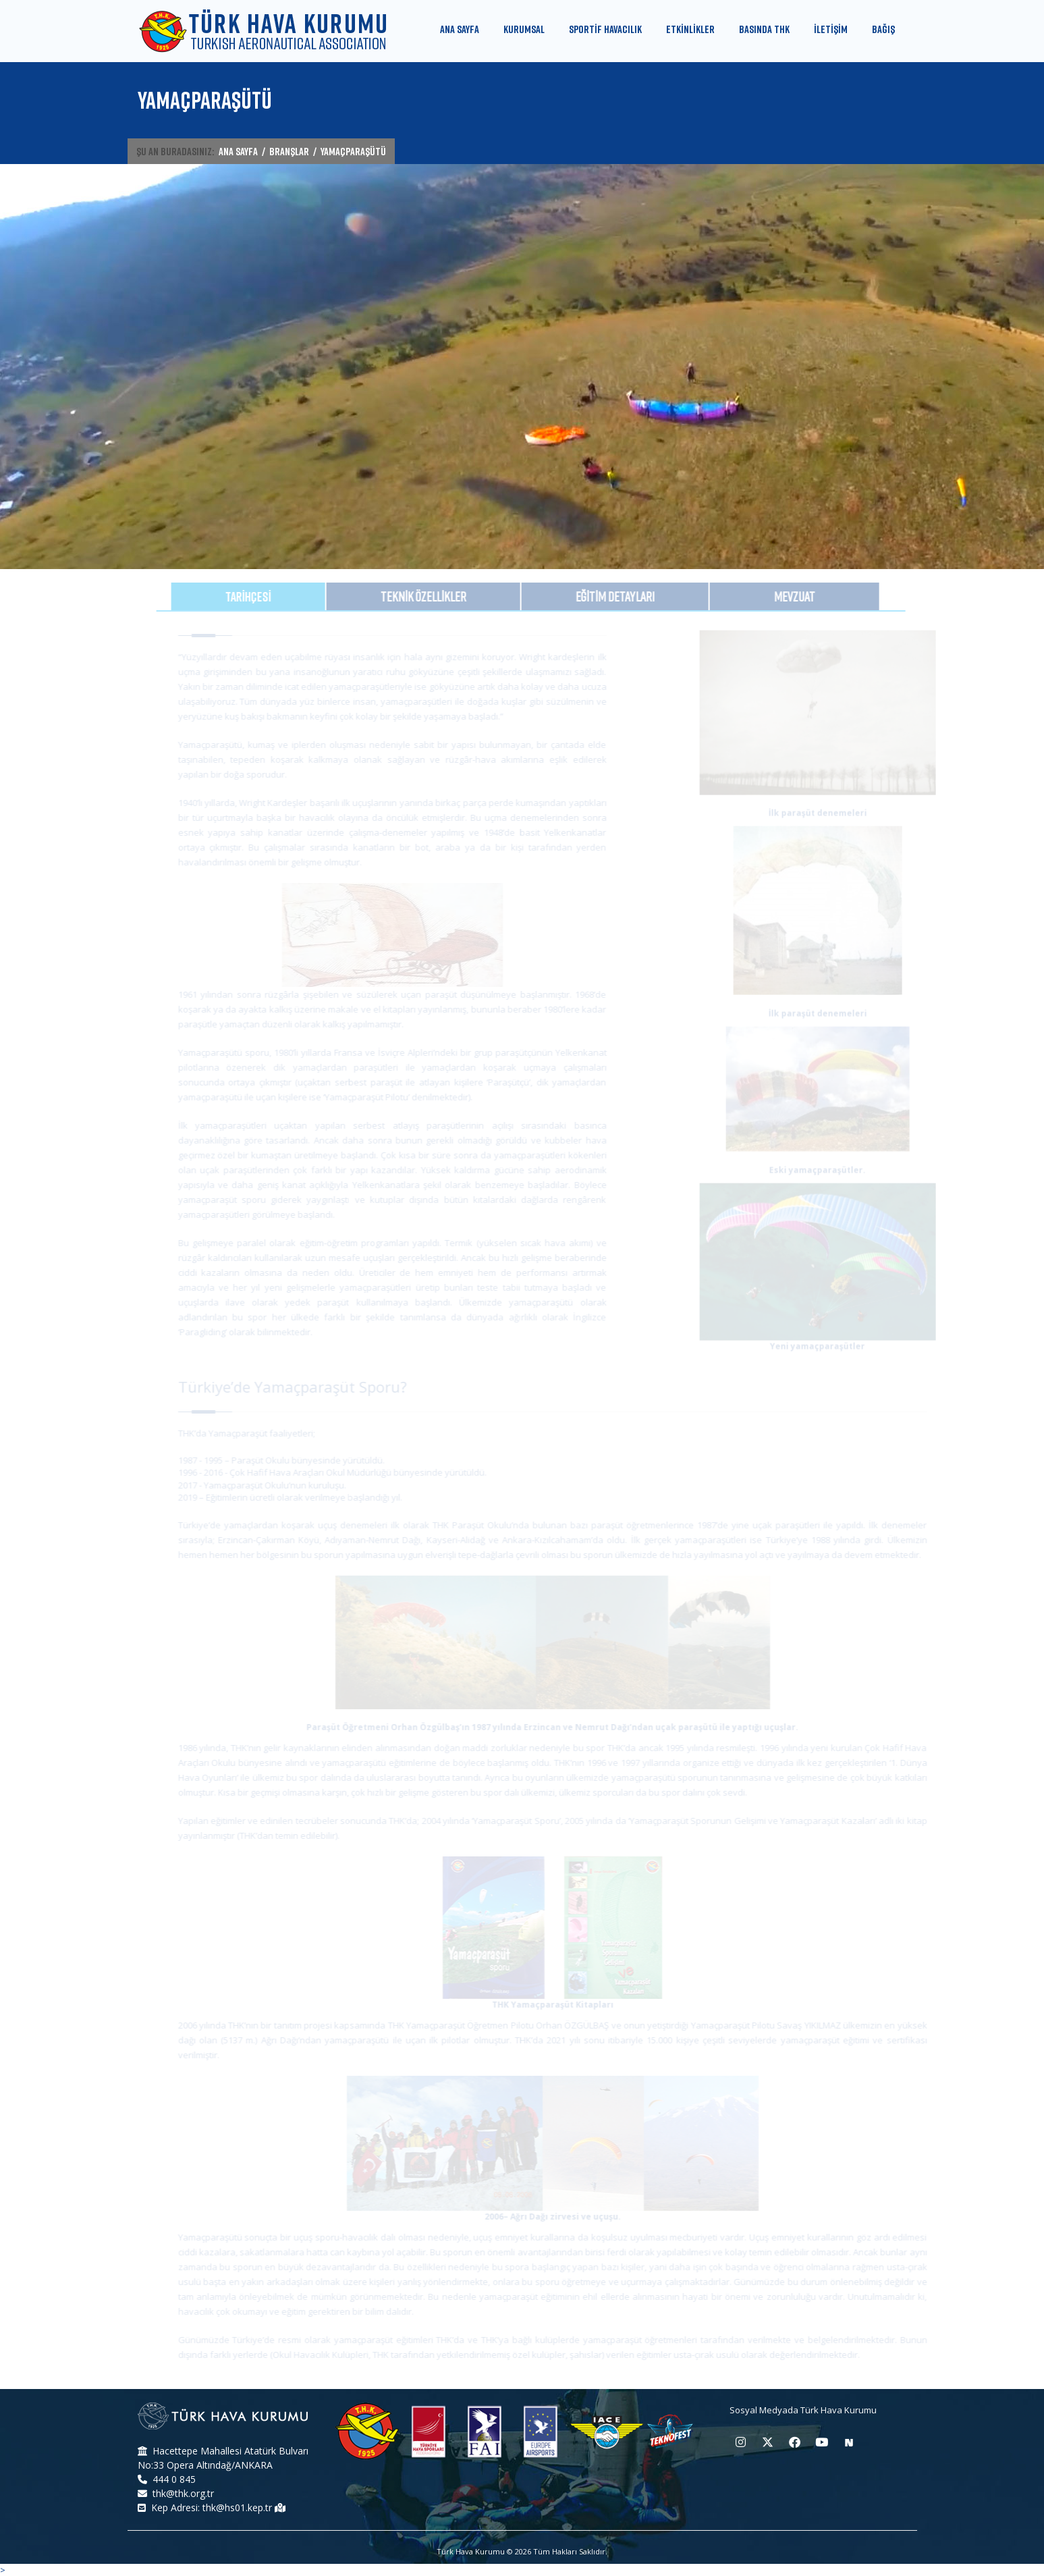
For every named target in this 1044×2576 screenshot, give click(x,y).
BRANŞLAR (289, 151)
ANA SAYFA (238, 151)
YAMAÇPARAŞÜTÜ (353, 151)
